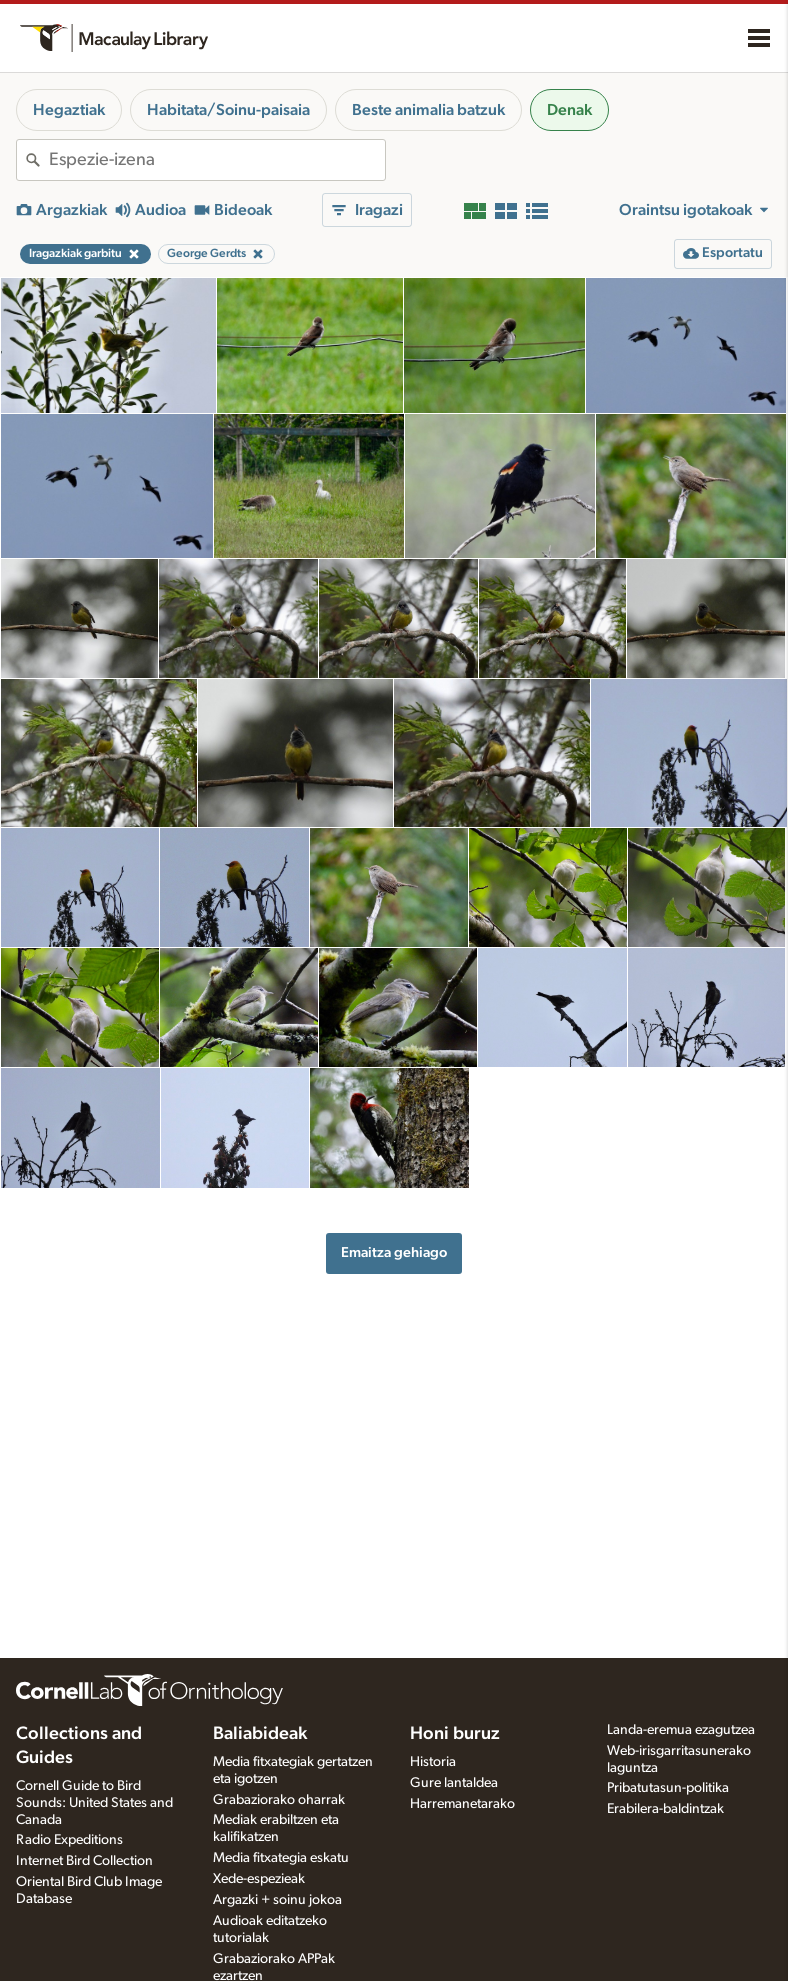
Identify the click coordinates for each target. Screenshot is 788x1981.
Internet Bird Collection (84, 1861)
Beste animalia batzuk (428, 110)
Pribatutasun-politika (668, 1788)
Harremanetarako (462, 1804)
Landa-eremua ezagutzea (681, 1730)
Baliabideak (260, 1734)
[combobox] (217, 160)
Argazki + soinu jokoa (277, 1900)
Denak (569, 110)
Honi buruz (455, 1734)
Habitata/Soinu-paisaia (228, 110)
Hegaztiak (69, 110)
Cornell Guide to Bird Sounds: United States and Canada (94, 1803)
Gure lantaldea (454, 1783)
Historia (433, 1762)
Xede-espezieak (259, 1879)
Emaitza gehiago (394, 1252)
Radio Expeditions (69, 1840)
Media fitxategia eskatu (281, 1858)
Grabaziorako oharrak (279, 1800)
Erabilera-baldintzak (665, 1809)
